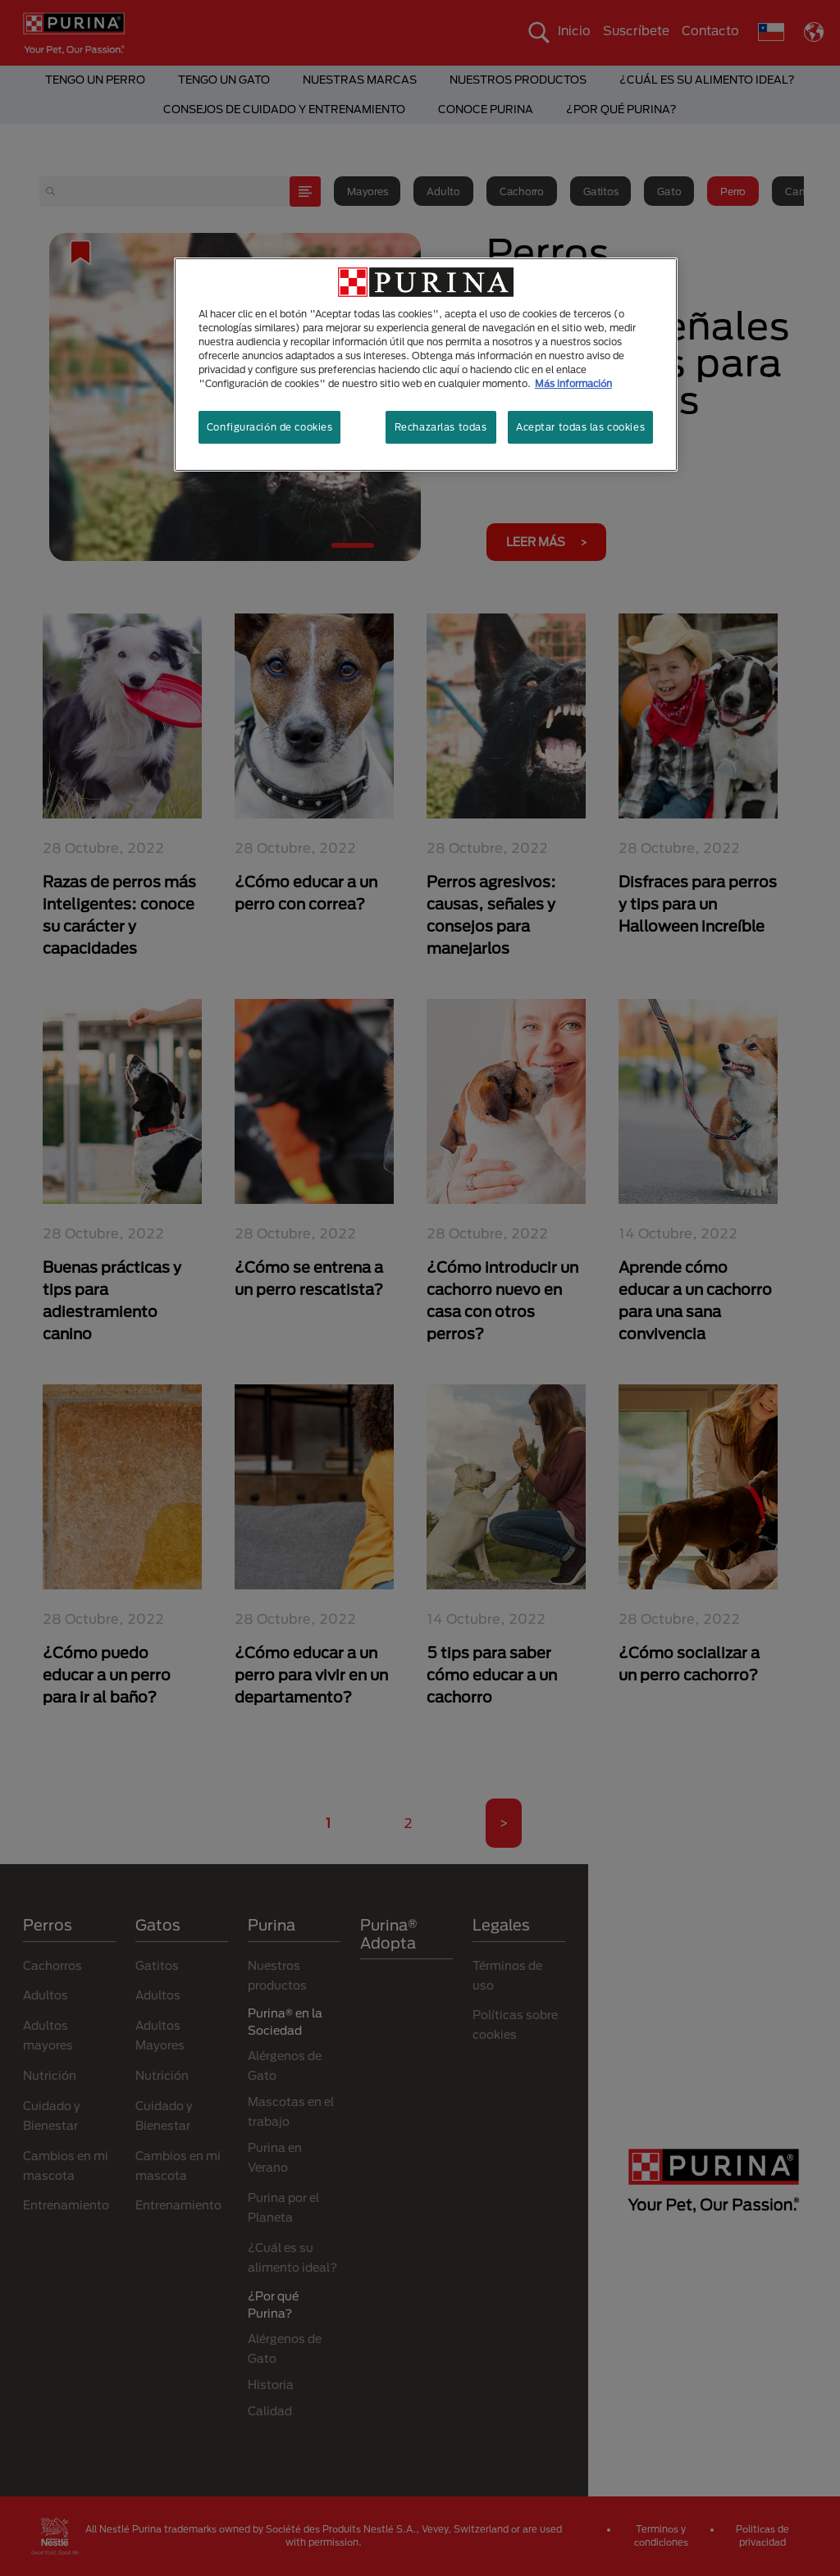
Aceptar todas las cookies (580, 427)
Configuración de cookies (270, 427)
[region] (426, 365)
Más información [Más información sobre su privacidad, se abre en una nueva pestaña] (573, 383)
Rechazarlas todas (441, 427)
